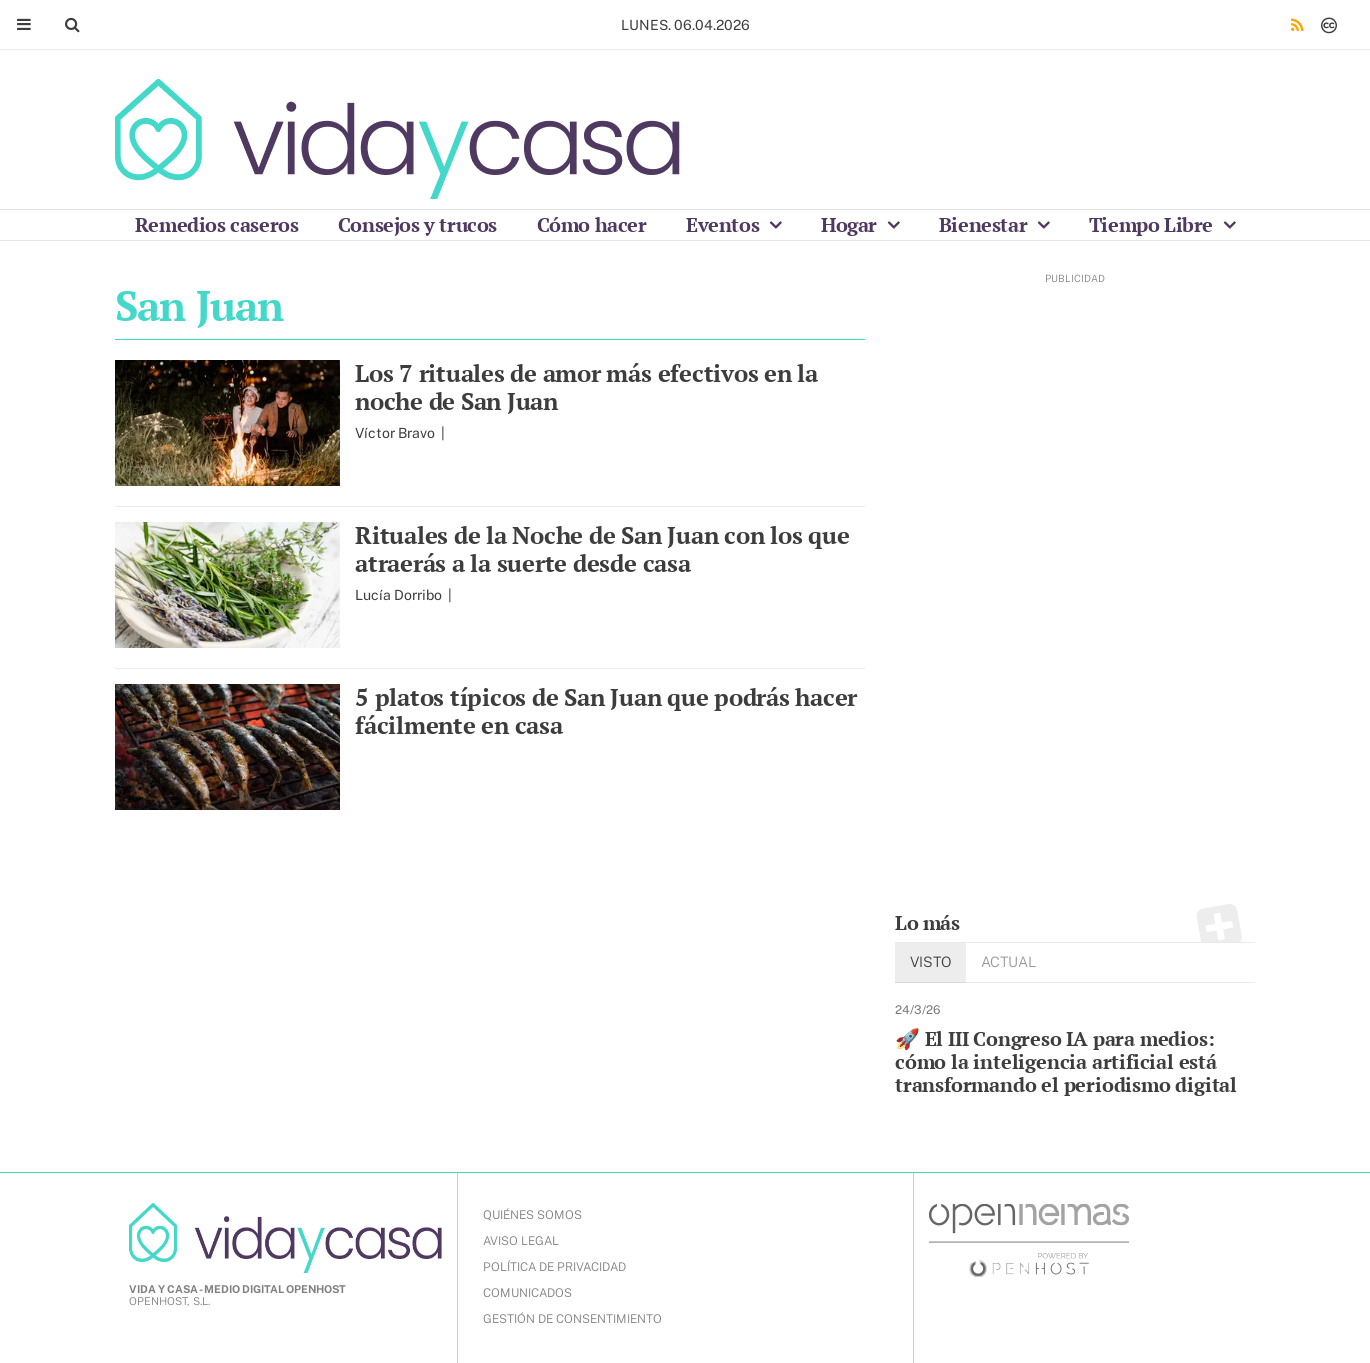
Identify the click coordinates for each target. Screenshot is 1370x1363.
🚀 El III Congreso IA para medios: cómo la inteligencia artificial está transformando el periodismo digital (1066, 1061)
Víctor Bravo (396, 433)
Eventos (725, 224)
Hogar (851, 224)
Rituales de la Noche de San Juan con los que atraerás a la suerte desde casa (602, 549)
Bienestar (985, 224)
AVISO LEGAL (521, 1241)
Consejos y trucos (417, 224)
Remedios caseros (217, 224)
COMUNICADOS (527, 1293)
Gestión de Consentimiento (572, 1319)
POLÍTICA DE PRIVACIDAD (554, 1267)
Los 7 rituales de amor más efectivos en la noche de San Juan (586, 387)
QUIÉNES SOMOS (532, 1215)
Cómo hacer (592, 224)
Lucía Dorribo (400, 595)
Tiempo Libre (1153, 224)
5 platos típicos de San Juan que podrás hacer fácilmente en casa (606, 711)
